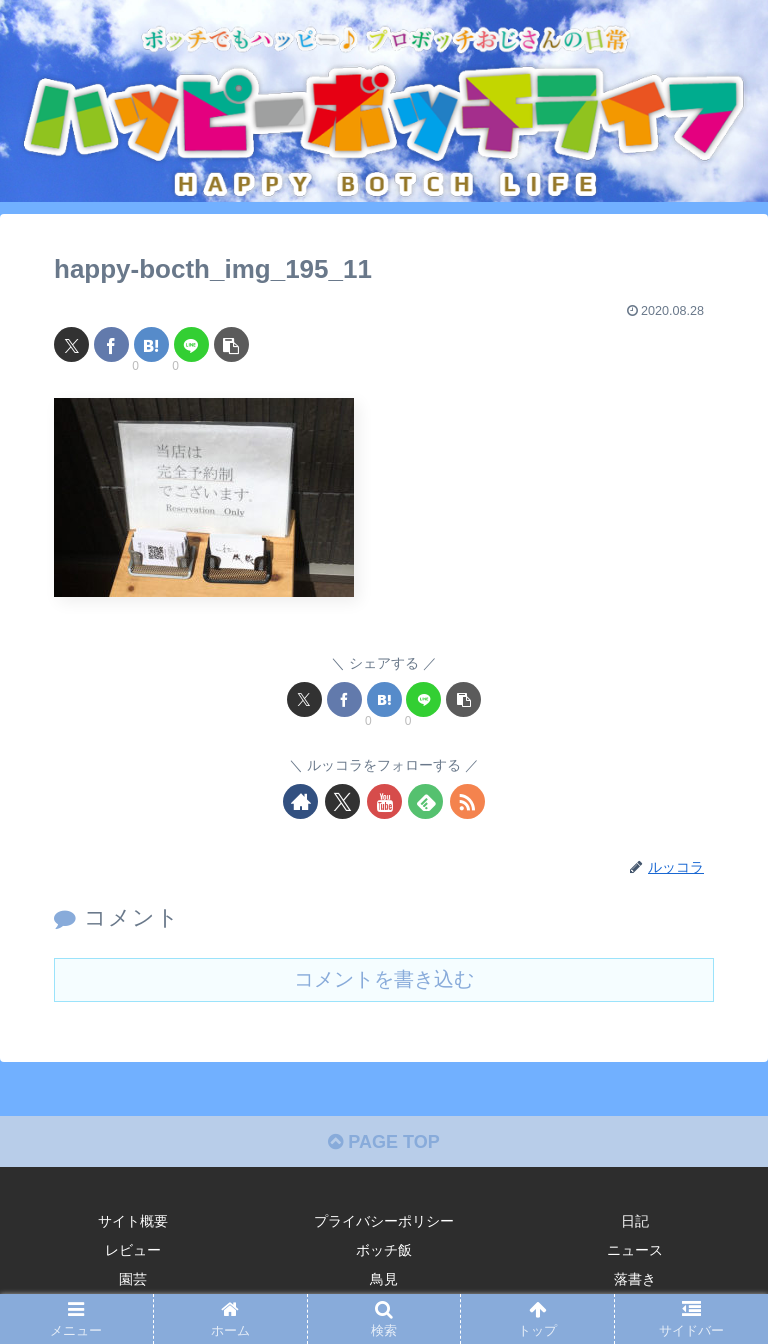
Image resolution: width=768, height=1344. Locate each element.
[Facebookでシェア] (111, 344)
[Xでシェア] (71, 344)
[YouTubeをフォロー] (384, 801)
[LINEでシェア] (191, 344)
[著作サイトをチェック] (300, 801)
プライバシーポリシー (384, 1221)
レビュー (133, 1250)
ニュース (635, 1250)
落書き (635, 1279)
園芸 (133, 1279)
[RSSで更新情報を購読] (467, 801)
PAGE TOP (383, 1142)
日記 (635, 1221)
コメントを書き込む (384, 979)
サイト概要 (133, 1221)
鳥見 (384, 1279)
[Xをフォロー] (342, 801)
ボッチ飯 (384, 1250)
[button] (231, 344)
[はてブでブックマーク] (151, 344)
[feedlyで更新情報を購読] (425, 801)
